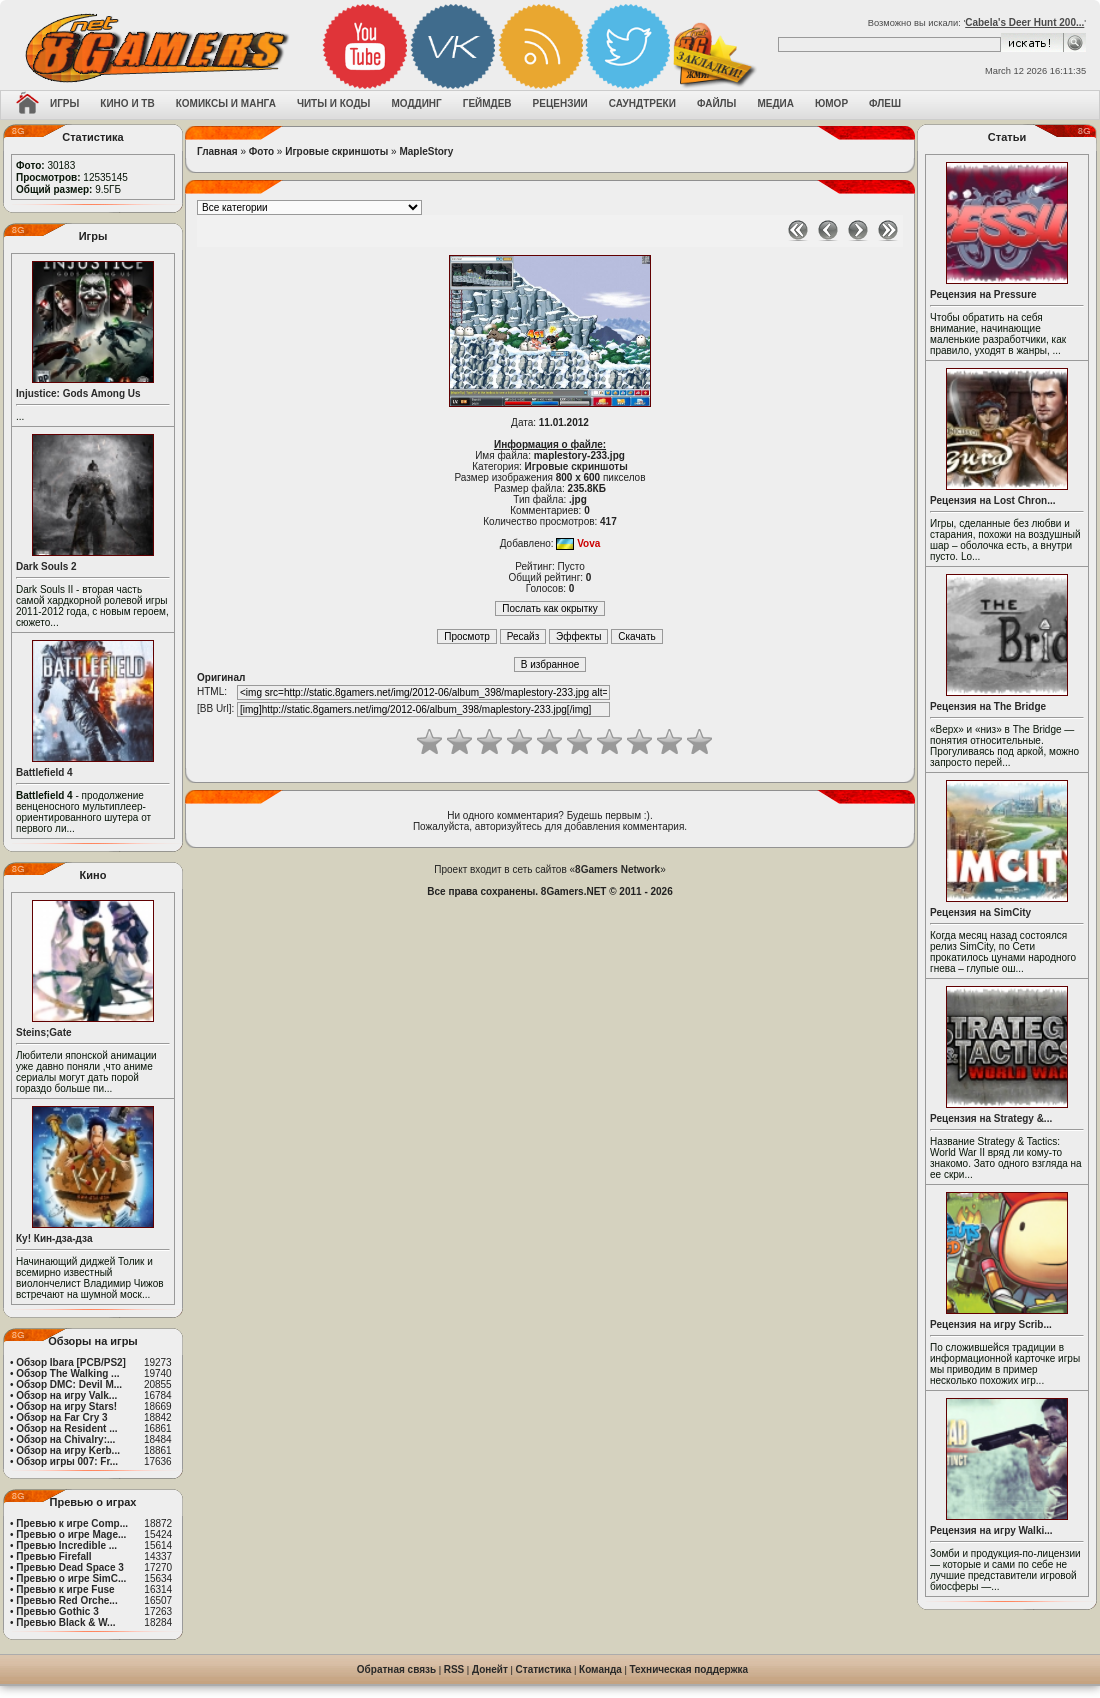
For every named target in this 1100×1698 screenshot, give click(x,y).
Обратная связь (396, 1669)
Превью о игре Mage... (71, 1534)
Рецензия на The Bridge (988, 706)
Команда (600, 1669)
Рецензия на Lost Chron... (993, 500)
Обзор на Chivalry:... (65, 1439)
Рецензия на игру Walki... (991, 1530)
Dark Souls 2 (46, 566)
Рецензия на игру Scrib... (991, 1324)
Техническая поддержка (689, 1669)
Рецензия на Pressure (983, 294)
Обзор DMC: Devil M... (69, 1384)
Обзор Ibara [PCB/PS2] (71, 1362)
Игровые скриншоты (336, 151)
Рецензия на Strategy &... (991, 1118)
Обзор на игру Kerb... (68, 1450)
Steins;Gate (44, 1032)
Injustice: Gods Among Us (78, 393)
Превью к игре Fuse (65, 1589)
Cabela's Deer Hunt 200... (1024, 22)
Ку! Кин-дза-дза (54, 1238)
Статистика (544, 1669)
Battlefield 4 (44, 772)
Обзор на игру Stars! (66, 1406)
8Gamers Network (617, 869)
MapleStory (426, 151)
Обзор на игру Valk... (66, 1395)
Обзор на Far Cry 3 (61, 1417)
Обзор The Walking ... (67, 1373)
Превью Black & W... (65, 1622)
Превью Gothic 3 (57, 1611)
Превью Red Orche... (66, 1600)
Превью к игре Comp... (72, 1523)
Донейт (490, 1669)
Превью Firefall (53, 1556)
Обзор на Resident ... (66, 1428)
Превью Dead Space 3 (70, 1567)
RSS (454, 1669)
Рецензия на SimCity (980, 912)
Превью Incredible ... (66, 1545)
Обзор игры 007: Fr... (67, 1461)
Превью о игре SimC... (71, 1578)
